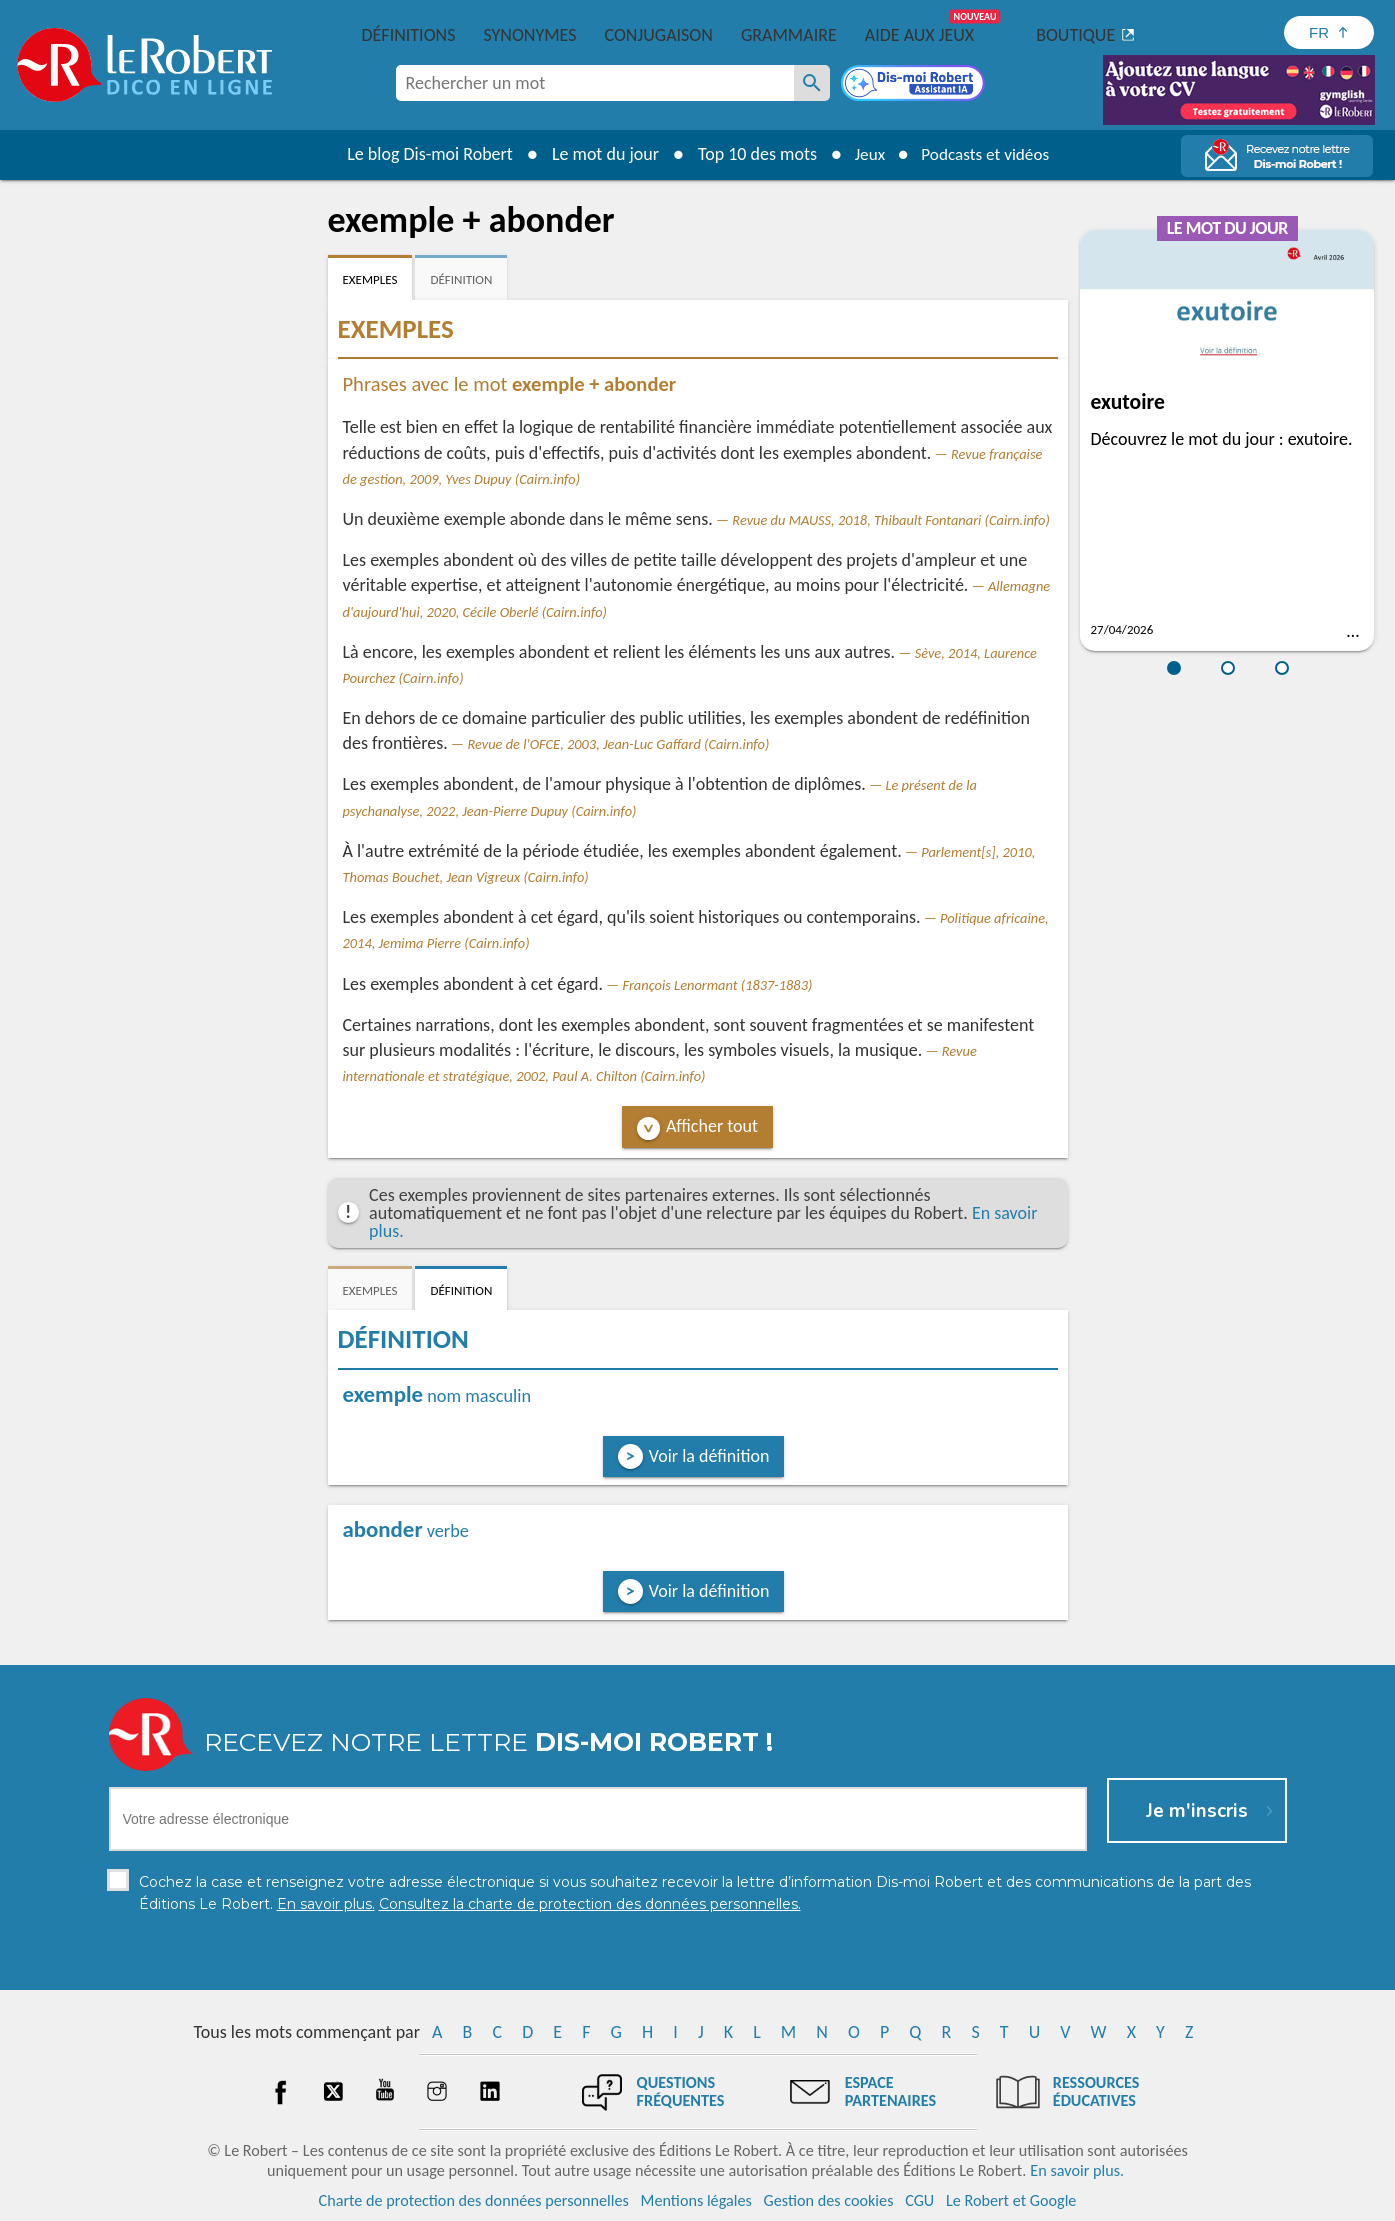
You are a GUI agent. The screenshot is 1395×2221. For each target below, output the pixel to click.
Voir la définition (709, 1456)
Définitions (409, 35)
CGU (919, 2200)
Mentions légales (696, 2200)
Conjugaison (659, 35)
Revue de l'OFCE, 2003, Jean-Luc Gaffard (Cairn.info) (618, 744)
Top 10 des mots (750, 154)
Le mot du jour (598, 154)
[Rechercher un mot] (812, 83)
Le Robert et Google (1011, 2200)
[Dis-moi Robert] (915, 85)
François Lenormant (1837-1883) (718, 985)
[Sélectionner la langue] (1329, 32)
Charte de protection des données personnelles (474, 2200)
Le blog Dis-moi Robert (424, 154)
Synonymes (529, 35)
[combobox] (595, 83)
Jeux (865, 154)
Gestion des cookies (829, 2200)
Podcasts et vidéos (987, 154)
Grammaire (789, 35)
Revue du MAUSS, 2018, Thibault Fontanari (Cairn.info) (891, 520)
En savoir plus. (1077, 2170)
